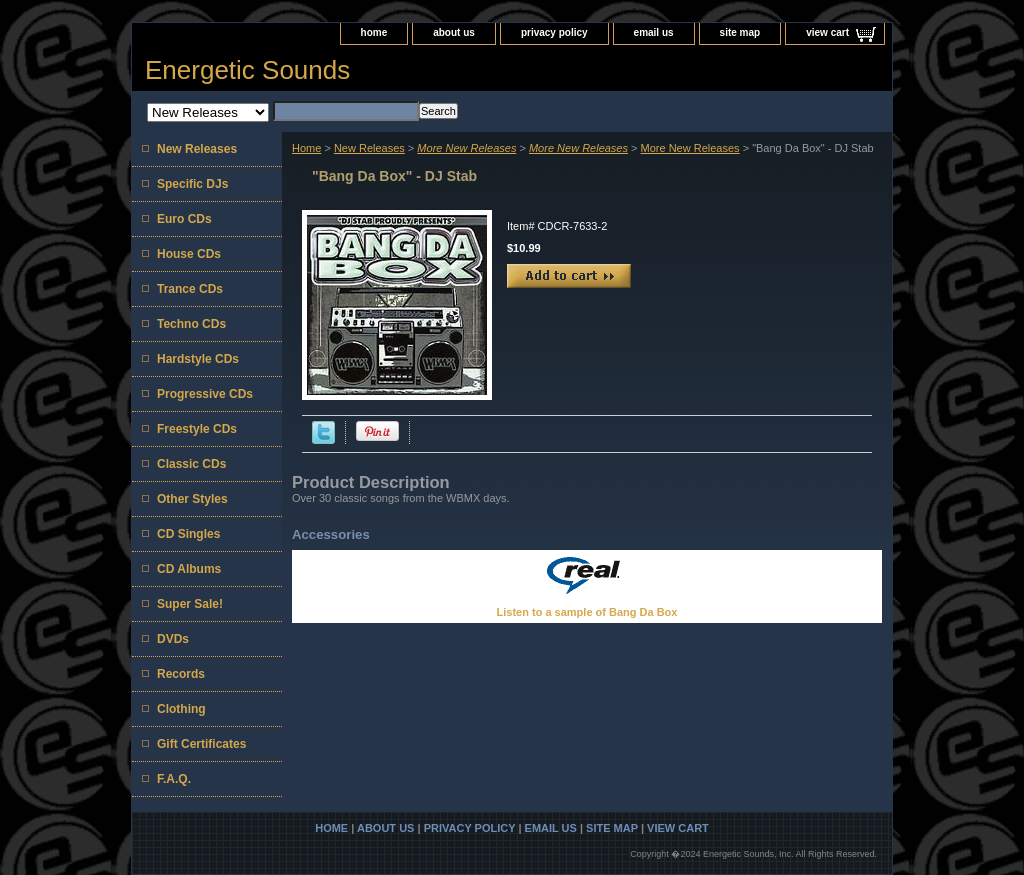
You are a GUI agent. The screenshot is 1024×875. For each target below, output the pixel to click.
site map (740, 32)
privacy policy (554, 32)
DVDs (173, 639)
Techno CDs (191, 324)
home (374, 32)
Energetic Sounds (247, 70)
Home (306, 148)
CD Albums (189, 569)
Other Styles (192, 499)
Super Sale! (190, 604)
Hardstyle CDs (198, 359)
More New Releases (690, 148)
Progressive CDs (205, 394)
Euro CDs (184, 219)
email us (654, 32)
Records (181, 674)
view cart (827, 32)
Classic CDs (191, 464)
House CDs (189, 254)
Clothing (181, 709)
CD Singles (188, 534)
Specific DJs (192, 184)
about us (454, 32)
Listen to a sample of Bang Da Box (587, 612)
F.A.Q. (174, 779)
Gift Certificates (201, 744)
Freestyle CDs (197, 429)
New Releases (369, 148)
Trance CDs (190, 289)
